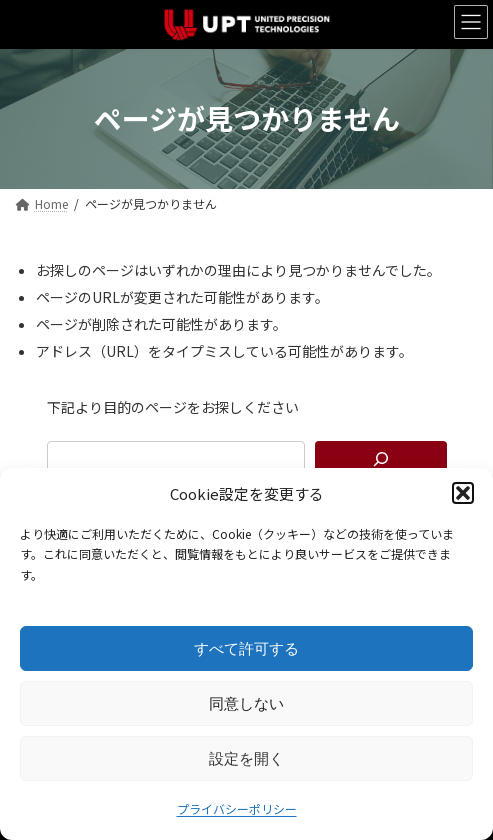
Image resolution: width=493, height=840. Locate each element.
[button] (463, 493)
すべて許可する (246, 648)
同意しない (246, 703)
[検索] (381, 459)
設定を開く (246, 758)
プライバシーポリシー (237, 808)
